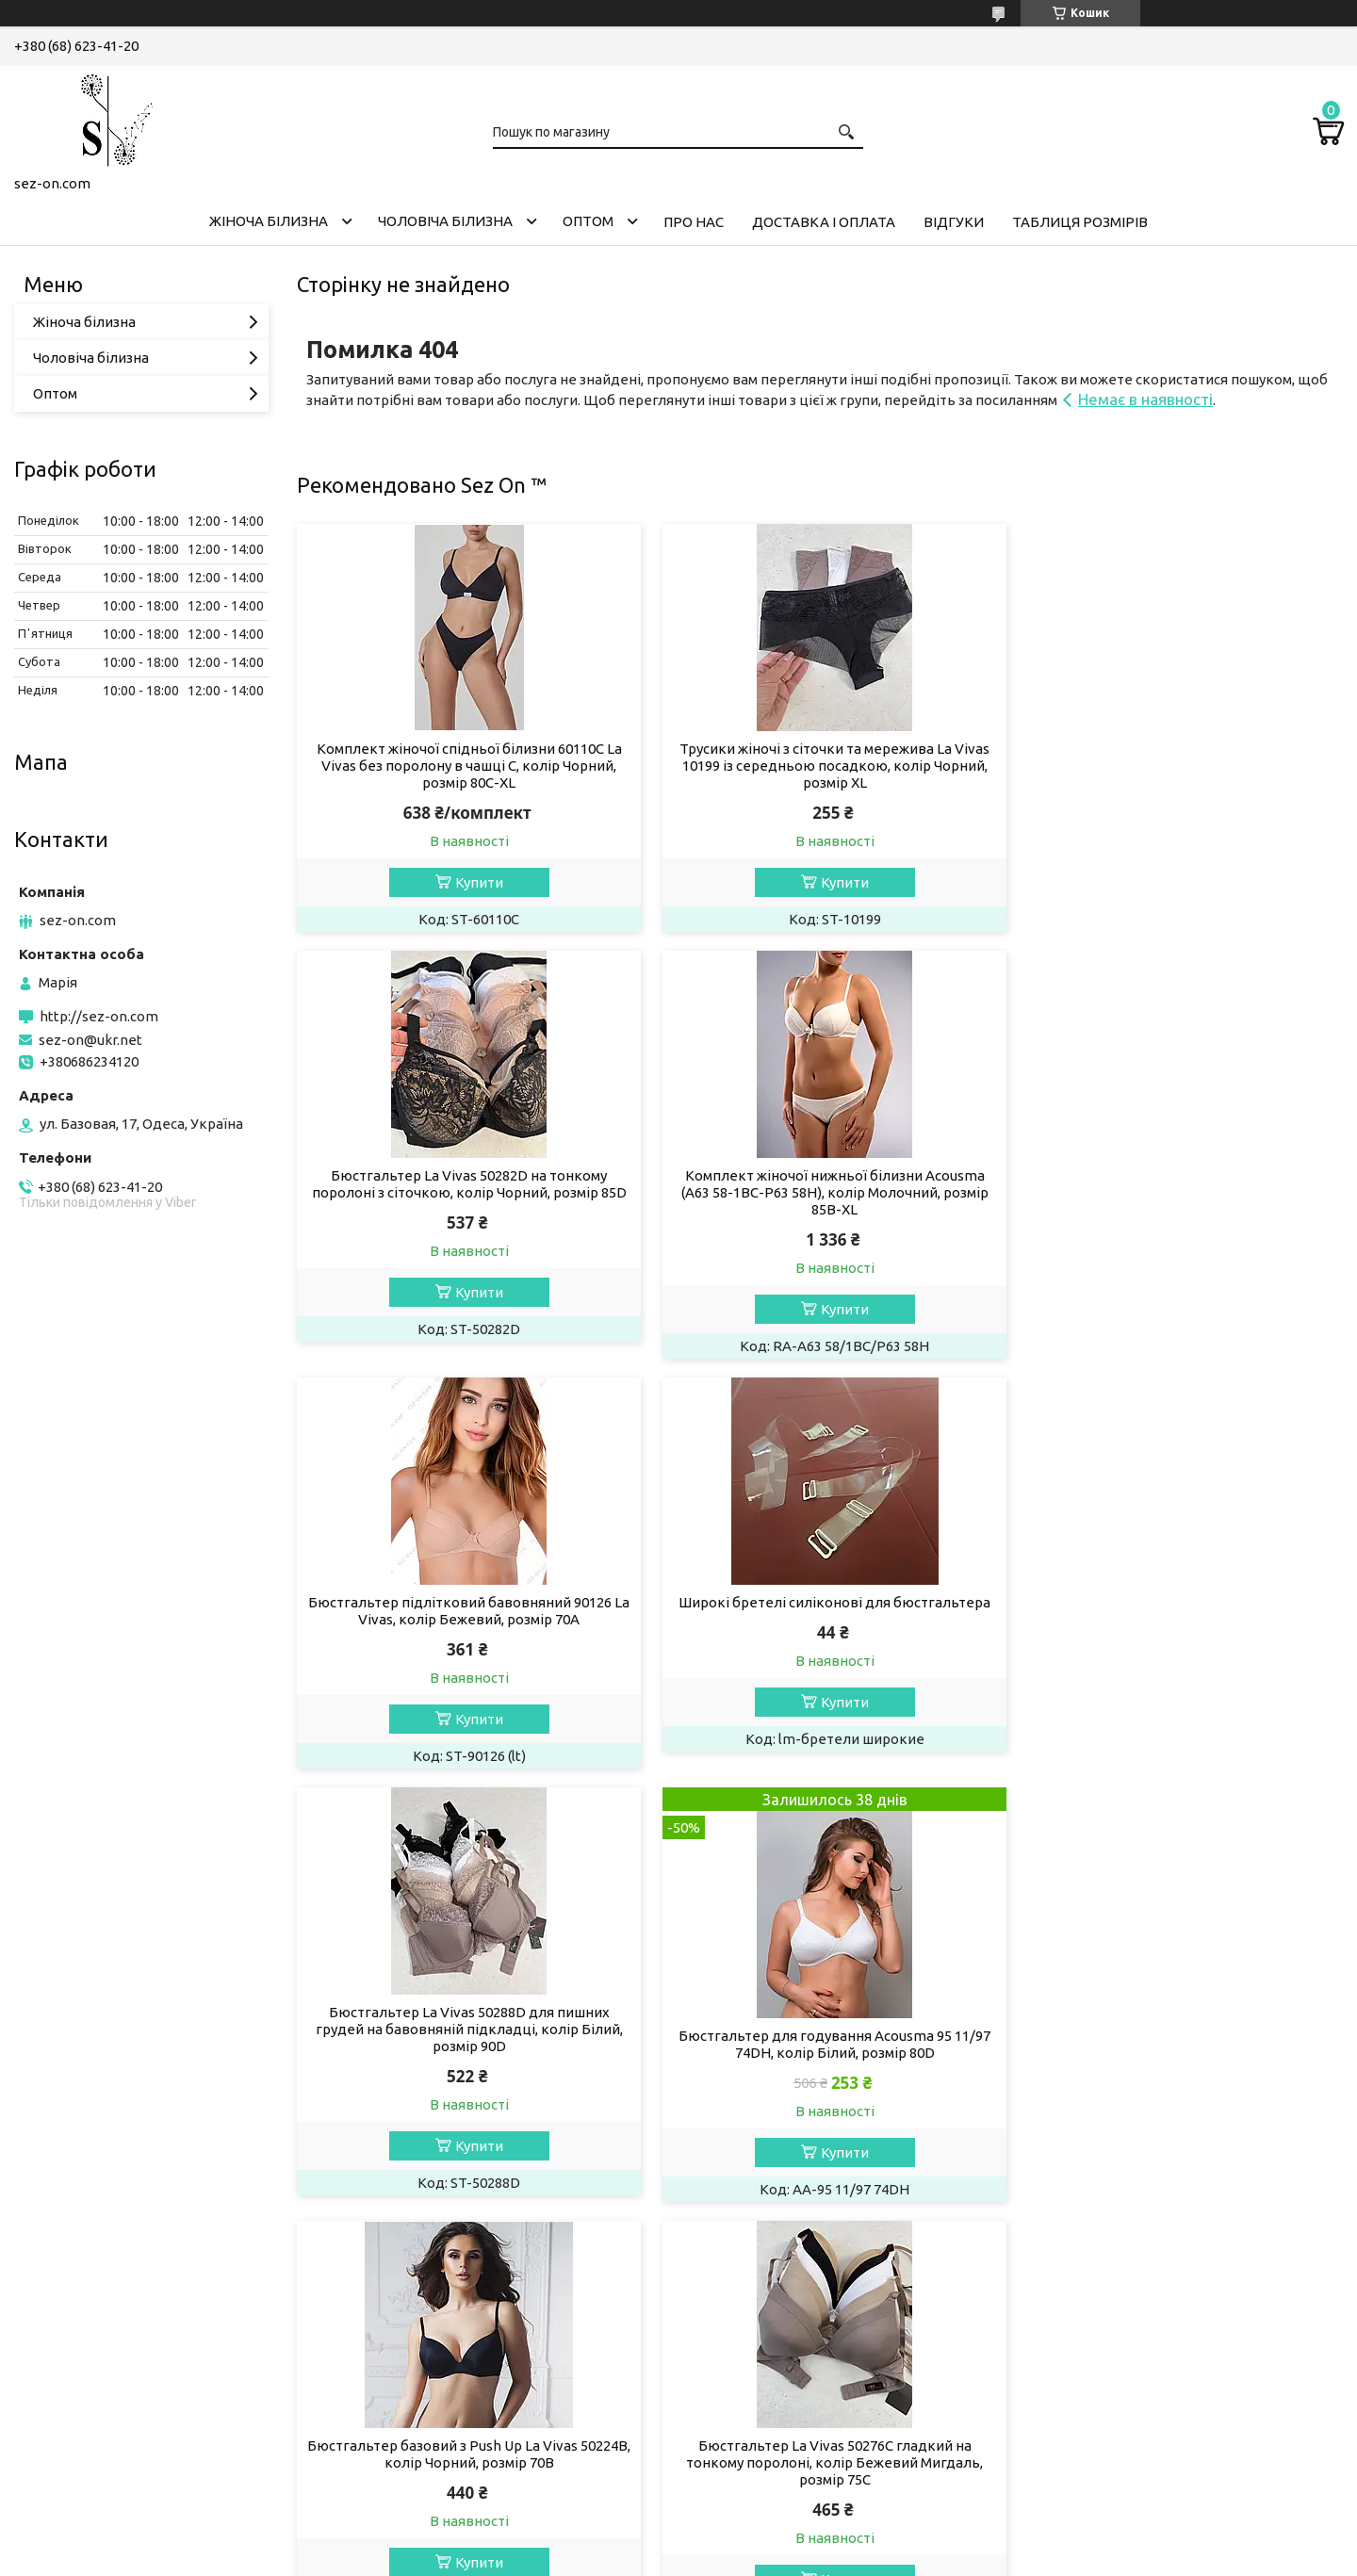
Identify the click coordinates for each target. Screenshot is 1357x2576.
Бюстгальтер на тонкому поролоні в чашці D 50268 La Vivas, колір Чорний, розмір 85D (1175, 2044)
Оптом (588, 221)
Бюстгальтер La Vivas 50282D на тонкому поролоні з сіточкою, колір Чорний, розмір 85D (1176, 757)
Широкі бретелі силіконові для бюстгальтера (1176, 1175)
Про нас (693, 222)
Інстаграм (61, 2408)
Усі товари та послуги (1254, 2245)
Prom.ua (770, 2541)
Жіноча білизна (268, 221)
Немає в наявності (1145, 399)
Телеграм (61, 2459)
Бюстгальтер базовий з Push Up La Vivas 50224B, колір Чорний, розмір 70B (1175, 1610)
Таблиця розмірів (1080, 222)
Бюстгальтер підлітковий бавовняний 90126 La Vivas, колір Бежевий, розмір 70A (820, 1183)
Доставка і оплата (823, 222)
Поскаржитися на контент (635, 2558)
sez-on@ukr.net (90, 1040)
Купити (474, 882)
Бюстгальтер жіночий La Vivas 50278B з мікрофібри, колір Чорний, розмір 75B (820, 2044)
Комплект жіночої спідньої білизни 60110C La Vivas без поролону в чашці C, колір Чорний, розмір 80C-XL (463, 766)
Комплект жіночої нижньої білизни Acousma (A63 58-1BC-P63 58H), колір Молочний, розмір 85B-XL (463, 1192)
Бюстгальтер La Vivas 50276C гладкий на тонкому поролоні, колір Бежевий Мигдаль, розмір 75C (464, 2053)
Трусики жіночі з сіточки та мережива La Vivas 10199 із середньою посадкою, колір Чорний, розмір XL (819, 766)
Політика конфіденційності (791, 2558)
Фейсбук (58, 2433)
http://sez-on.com (99, 1016)
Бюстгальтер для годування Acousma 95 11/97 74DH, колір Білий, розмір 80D (819, 1634)
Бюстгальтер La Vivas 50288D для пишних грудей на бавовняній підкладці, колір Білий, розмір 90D (463, 1619)
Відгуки (954, 222)
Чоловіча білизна (445, 221)
